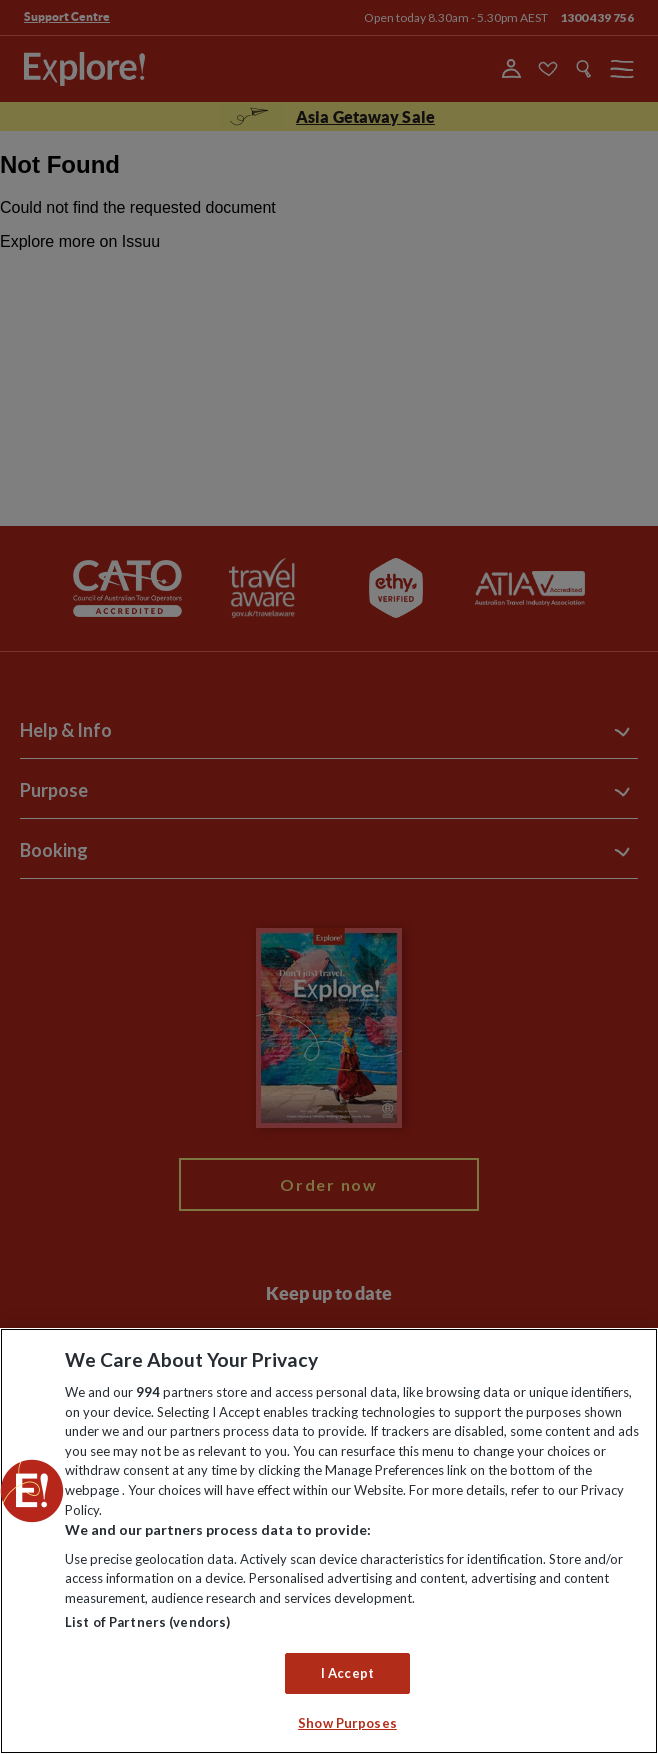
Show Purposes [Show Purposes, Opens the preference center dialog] (347, 1723)
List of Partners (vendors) (147, 1622)
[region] (329, 1541)
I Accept (347, 1673)
